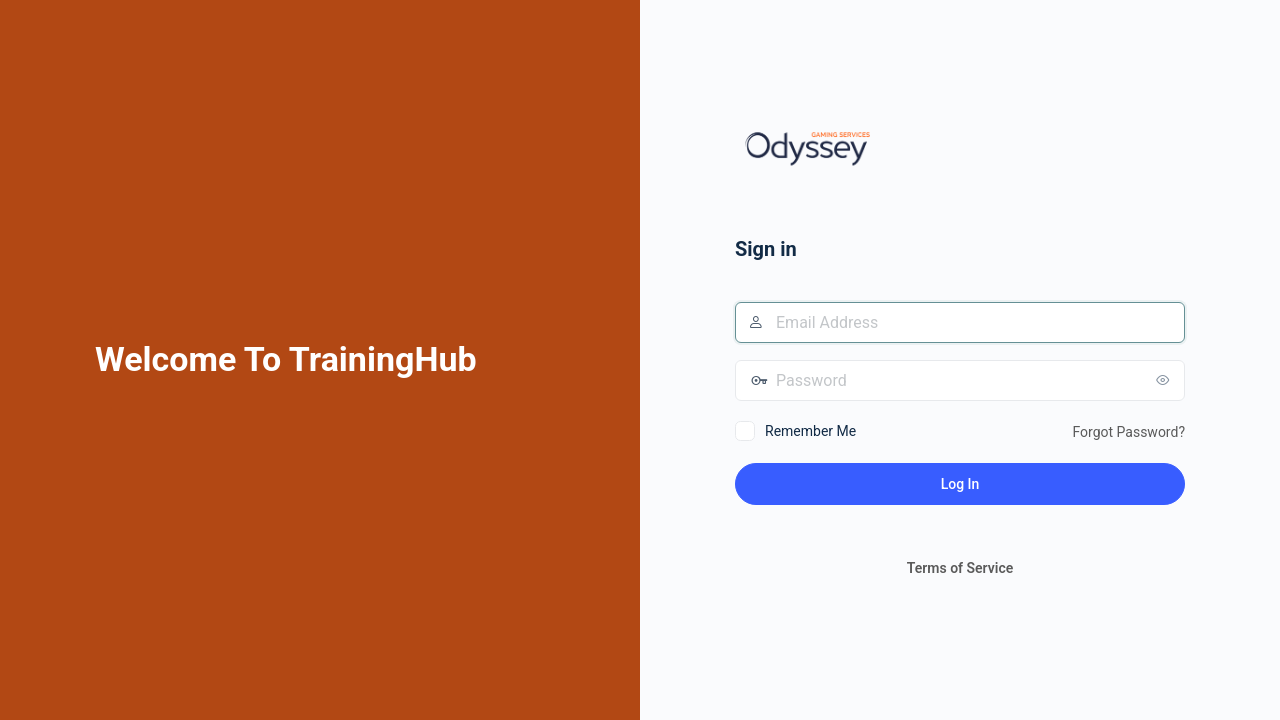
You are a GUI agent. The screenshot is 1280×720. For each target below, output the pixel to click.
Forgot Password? (1128, 432)
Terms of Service (960, 568)
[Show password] (1165, 380)
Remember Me (810, 431)
